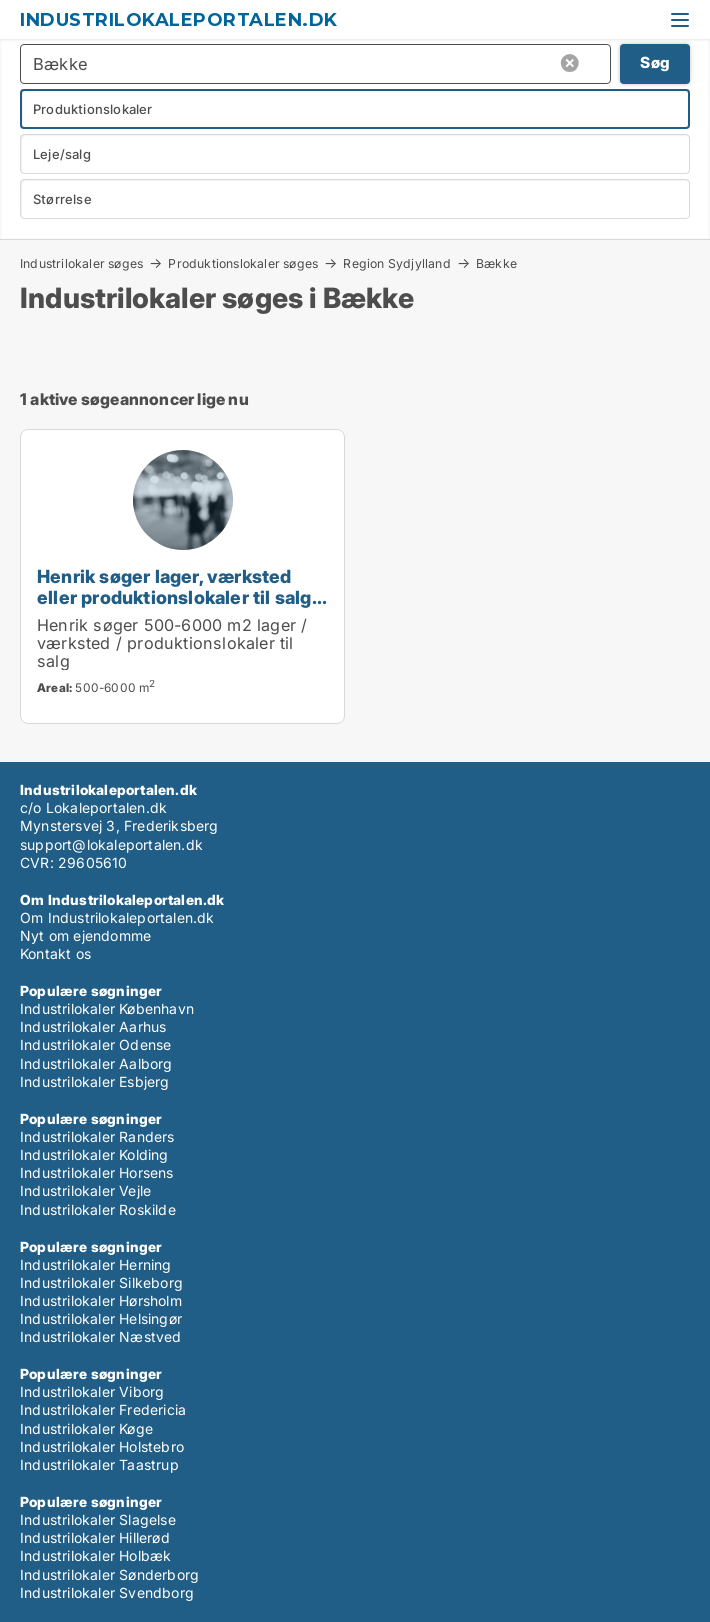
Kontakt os (55, 953)
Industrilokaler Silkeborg (101, 1282)
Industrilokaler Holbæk (95, 1555)
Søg (655, 62)
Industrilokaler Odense (95, 1044)
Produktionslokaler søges (243, 263)
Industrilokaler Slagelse (98, 1519)
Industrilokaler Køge (86, 1428)
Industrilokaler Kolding (94, 1154)
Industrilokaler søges (81, 263)
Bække (496, 264)
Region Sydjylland (396, 263)
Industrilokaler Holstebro (102, 1446)
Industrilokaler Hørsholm (101, 1300)
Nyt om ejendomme (85, 935)
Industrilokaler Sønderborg (109, 1574)
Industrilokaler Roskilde (98, 1209)
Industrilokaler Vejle (85, 1190)
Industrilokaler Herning (96, 1264)
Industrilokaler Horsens (97, 1172)
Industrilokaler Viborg (92, 1391)
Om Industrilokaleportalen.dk (117, 917)
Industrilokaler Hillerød (95, 1537)
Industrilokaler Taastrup (99, 1464)
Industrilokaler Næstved (101, 1336)
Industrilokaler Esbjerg (95, 1081)
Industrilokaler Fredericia (103, 1409)
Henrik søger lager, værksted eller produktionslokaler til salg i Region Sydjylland (179, 597)
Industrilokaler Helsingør (101, 1318)
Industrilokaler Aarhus (93, 1026)
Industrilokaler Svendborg (107, 1592)
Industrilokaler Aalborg (96, 1063)
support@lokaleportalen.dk (111, 844)
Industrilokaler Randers (97, 1136)
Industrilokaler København (107, 1008)
